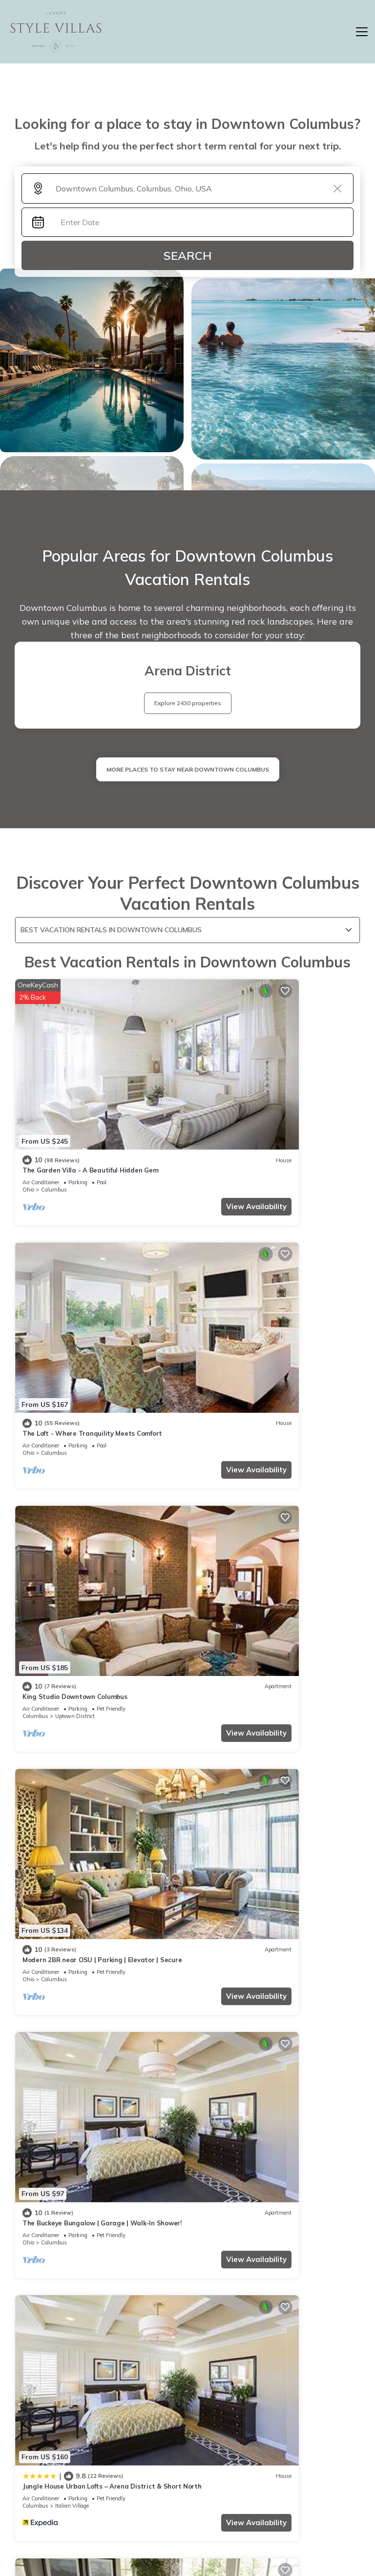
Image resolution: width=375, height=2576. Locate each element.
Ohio (28, 1120)
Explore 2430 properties (187, 703)
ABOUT (273, 2485)
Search (187, 255)
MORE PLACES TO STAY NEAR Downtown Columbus (187, 769)
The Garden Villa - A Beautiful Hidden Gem (90, 1101)
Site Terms (272, 2519)
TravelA (216, 2542)
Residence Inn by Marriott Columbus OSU (262, 1681)
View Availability (140, 1137)
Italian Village (247, 1507)
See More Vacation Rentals (188, 1769)
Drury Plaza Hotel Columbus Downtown (84, 1681)
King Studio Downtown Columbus (74, 1294)
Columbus (54, 1120)
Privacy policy (198, 2519)
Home (198, 2485)
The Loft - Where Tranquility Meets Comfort (267, 1101)
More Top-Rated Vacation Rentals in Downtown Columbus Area (187, 2397)
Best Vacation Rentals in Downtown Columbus (111, 929)
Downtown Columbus (82, 1700)
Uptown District (75, 1313)
